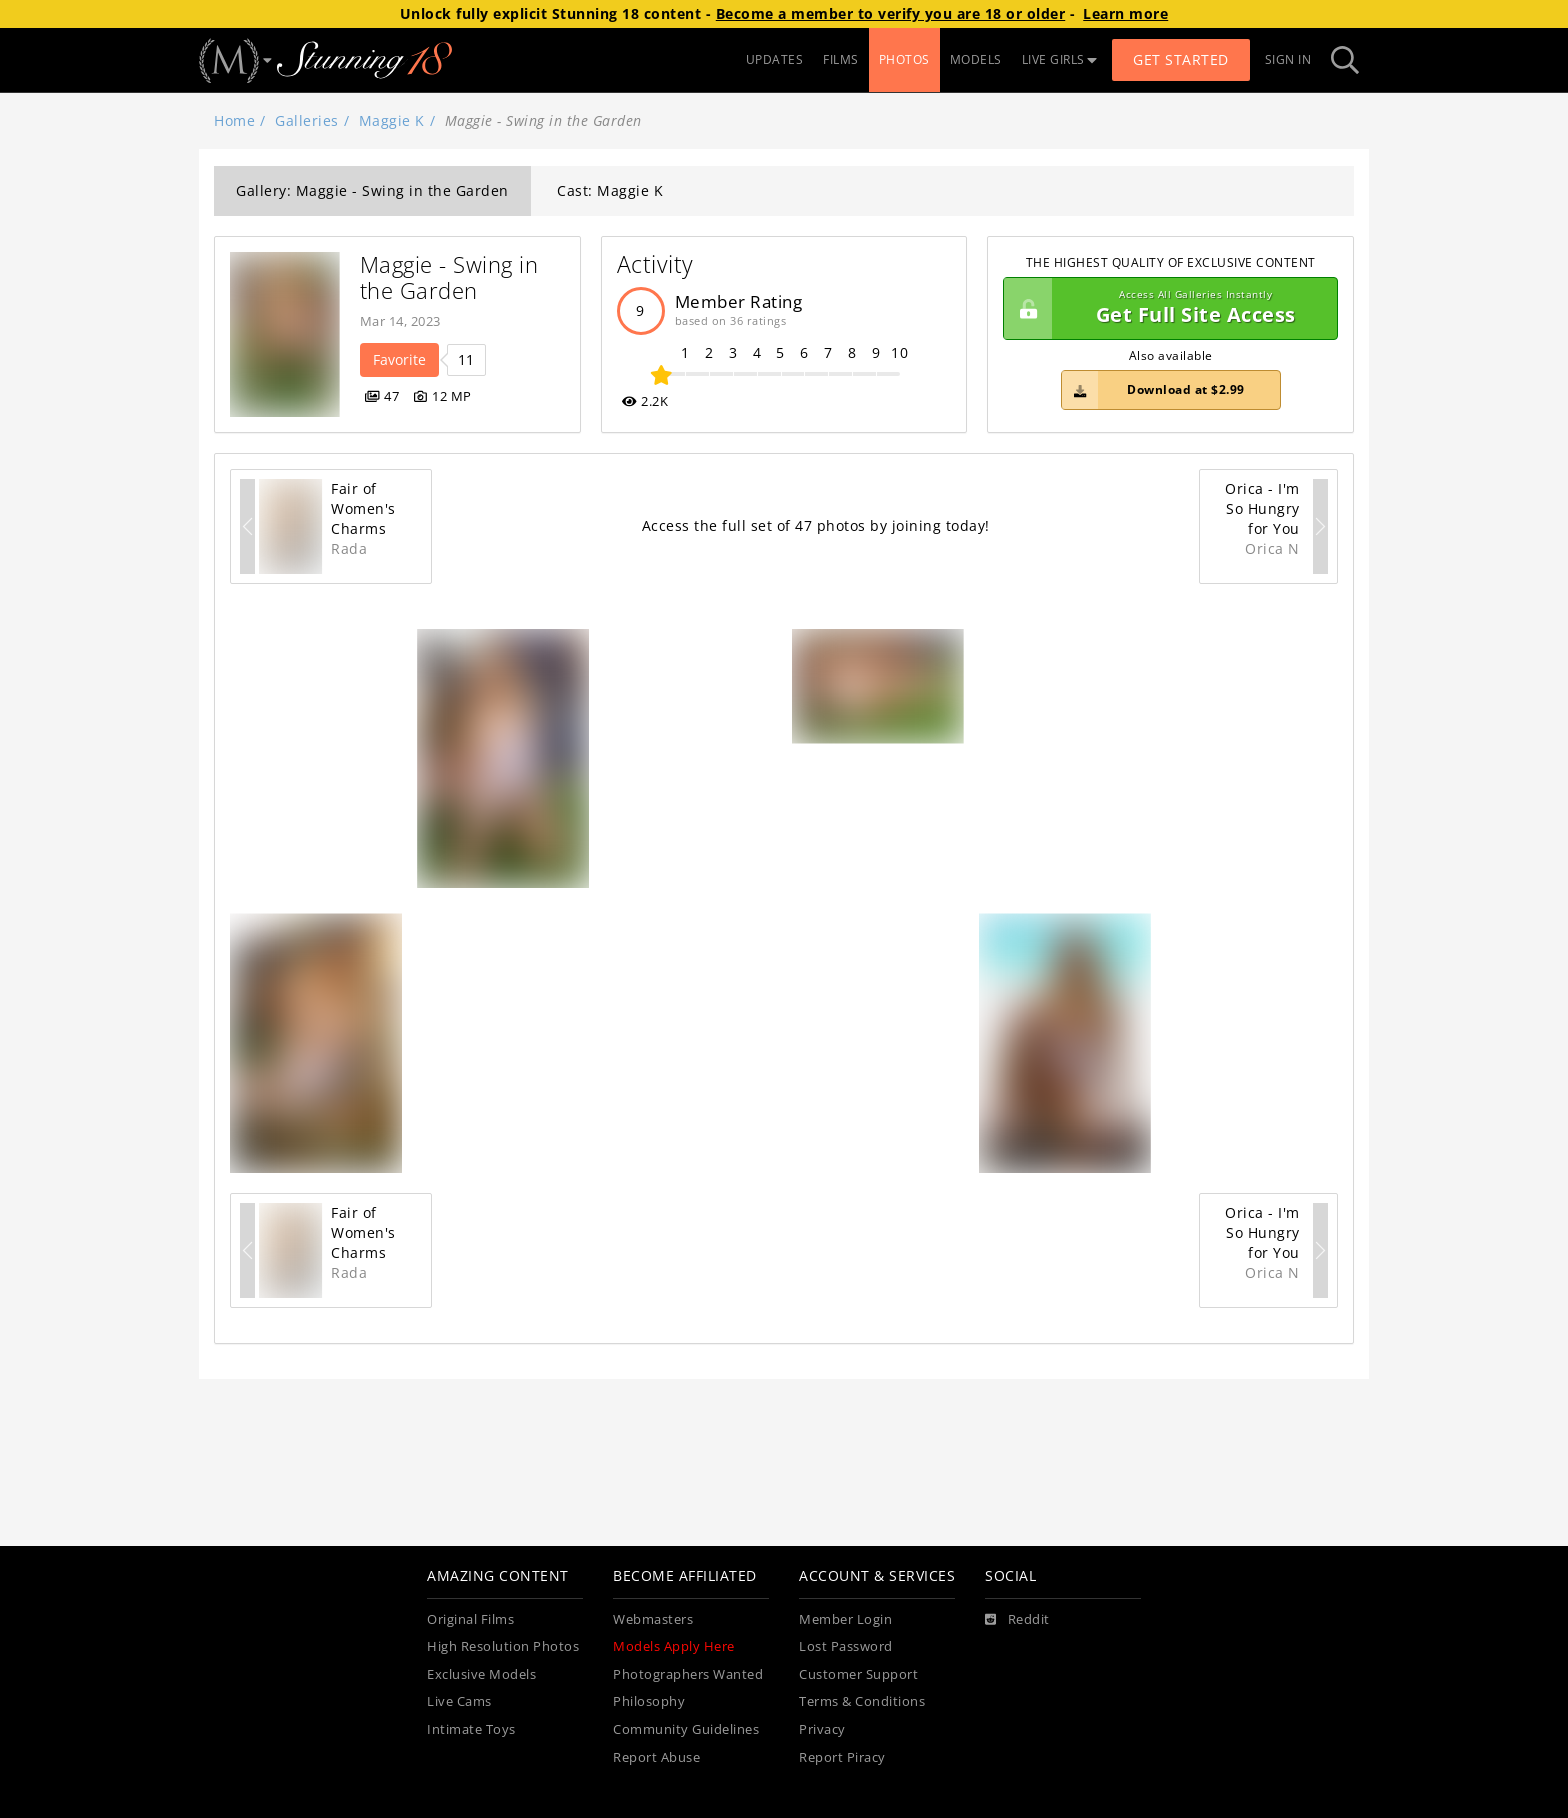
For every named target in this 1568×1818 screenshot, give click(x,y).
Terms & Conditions (862, 1701)
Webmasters (653, 1619)
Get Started (1181, 59)
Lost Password (846, 1646)
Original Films (470, 1619)
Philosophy (649, 1701)
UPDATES (775, 59)
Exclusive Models (481, 1674)
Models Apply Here (674, 1646)
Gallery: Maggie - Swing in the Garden (372, 190)
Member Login (845, 1619)
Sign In (1288, 59)
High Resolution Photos (503, 1646)
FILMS (841, 59)
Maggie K (392, 120)
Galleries (307, 120)
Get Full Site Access (1165, 309)
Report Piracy (842, 1757)
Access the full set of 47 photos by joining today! (816, 525)
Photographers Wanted (688, 1674)
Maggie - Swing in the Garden (452, 277)
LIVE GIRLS (1060, 59)
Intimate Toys (471, 1729)
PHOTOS (904, 59)
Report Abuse (656, 1757)
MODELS (976, 59)
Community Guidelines (686, 1729)
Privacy (822, 1729)
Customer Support (858, 1674)
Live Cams (459, 1701)
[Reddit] (1017, 1620)
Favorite (399, 359)
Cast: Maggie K (610, 190)
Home (234, 120)
